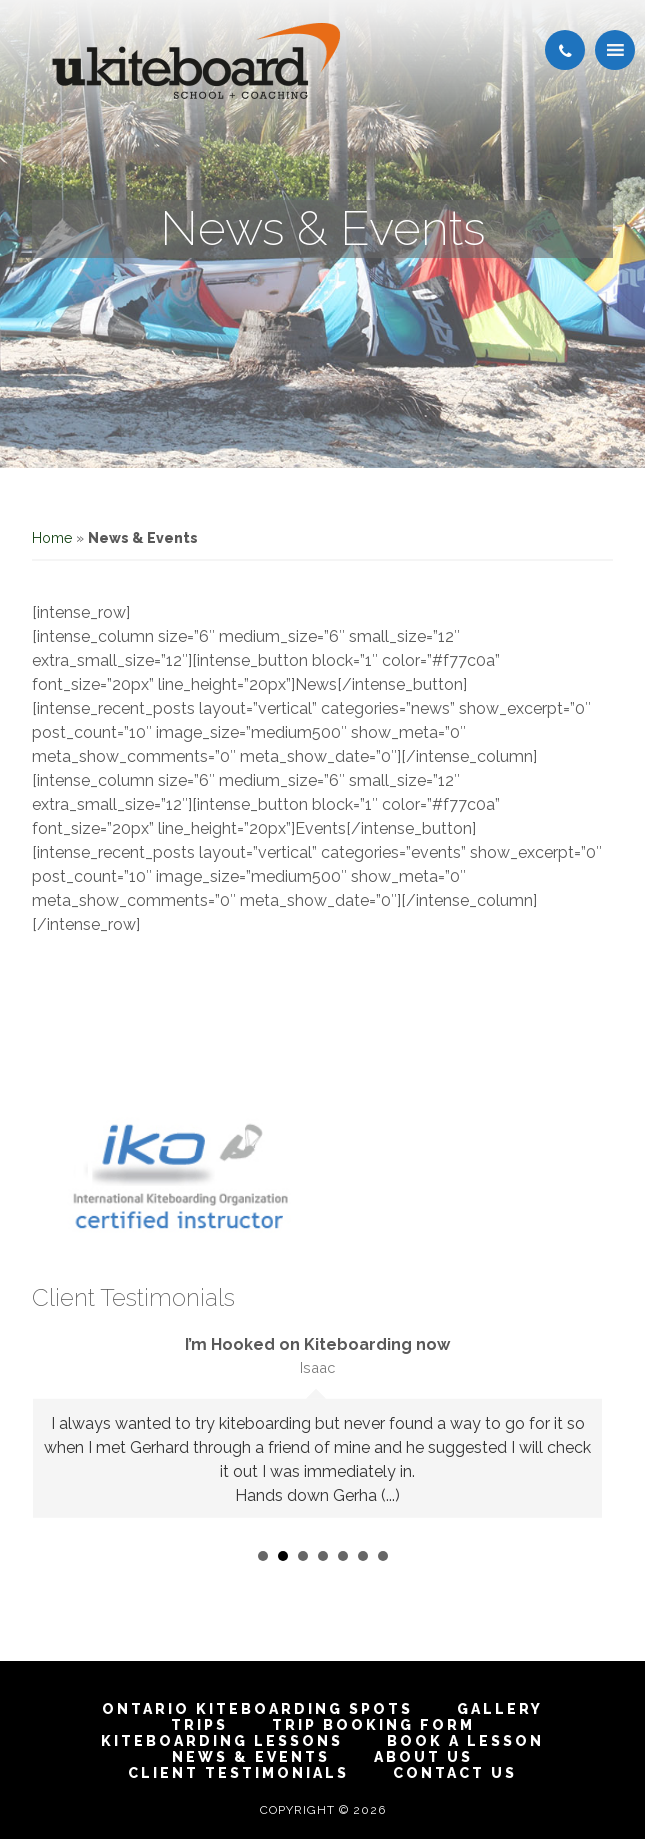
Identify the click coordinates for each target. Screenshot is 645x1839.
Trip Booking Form (373, 1725)
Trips (199, 1725)
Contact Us (455, 1773)
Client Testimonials (238, 1773)
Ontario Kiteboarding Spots (257, 1709)
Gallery (500, 1709)
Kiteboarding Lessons (222, 1741)
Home (52, 538)
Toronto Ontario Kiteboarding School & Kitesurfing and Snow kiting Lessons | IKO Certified (196, 61)
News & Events (251, 1757)
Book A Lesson (465, 1741)
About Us (423, 1757)
